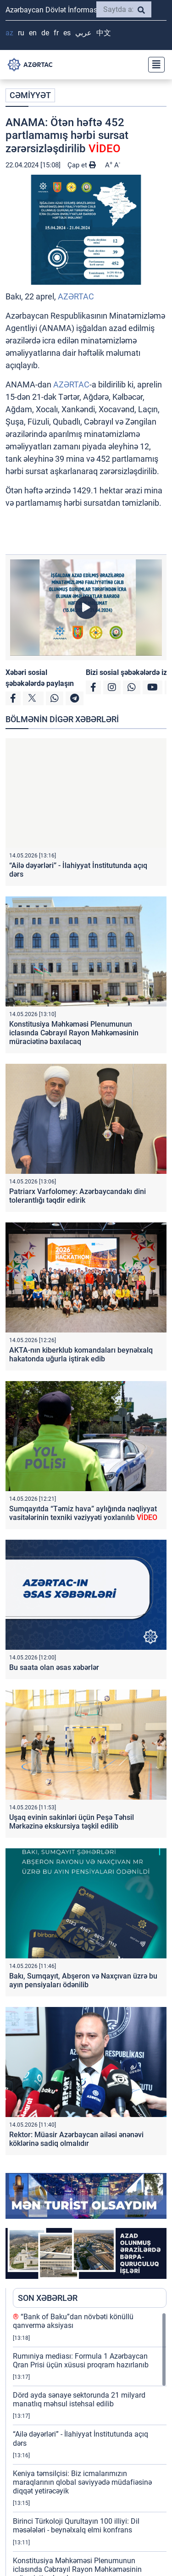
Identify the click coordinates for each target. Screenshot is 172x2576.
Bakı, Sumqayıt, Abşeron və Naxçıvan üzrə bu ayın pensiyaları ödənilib (83, 1980)
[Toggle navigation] (153, 65)
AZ (9, 32)
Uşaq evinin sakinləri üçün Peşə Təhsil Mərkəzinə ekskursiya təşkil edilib (71, 1821)
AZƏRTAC (76, 296)
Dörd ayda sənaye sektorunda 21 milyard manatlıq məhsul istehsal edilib (79, 2399)
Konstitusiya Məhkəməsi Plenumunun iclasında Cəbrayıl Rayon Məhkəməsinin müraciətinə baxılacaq (74, 1033)
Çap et (81, 165)
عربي (83, 32)
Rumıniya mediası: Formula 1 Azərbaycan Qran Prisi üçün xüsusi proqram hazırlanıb (81, 2360)
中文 (103, 32)
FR (56, 32)
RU (21, 32)
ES (67, 32)
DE (45, 32)
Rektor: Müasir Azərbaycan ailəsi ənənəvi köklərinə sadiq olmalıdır (76, 2139)
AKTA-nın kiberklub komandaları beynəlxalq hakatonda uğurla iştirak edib (81, 1354)
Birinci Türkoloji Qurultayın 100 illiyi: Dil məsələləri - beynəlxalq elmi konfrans (76, 2525)
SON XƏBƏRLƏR (48, 2298)
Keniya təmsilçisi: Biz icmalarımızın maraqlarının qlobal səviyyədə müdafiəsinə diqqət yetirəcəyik (82, 2482)
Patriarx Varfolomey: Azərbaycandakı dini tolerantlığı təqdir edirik (77, 1196)
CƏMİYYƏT (30, 95)
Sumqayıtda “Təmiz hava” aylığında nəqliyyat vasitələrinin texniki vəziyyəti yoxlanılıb (83, 1513)
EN (33, 32)
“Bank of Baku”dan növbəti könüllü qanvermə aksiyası (73, 2321)
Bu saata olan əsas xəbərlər (54, 1667)
